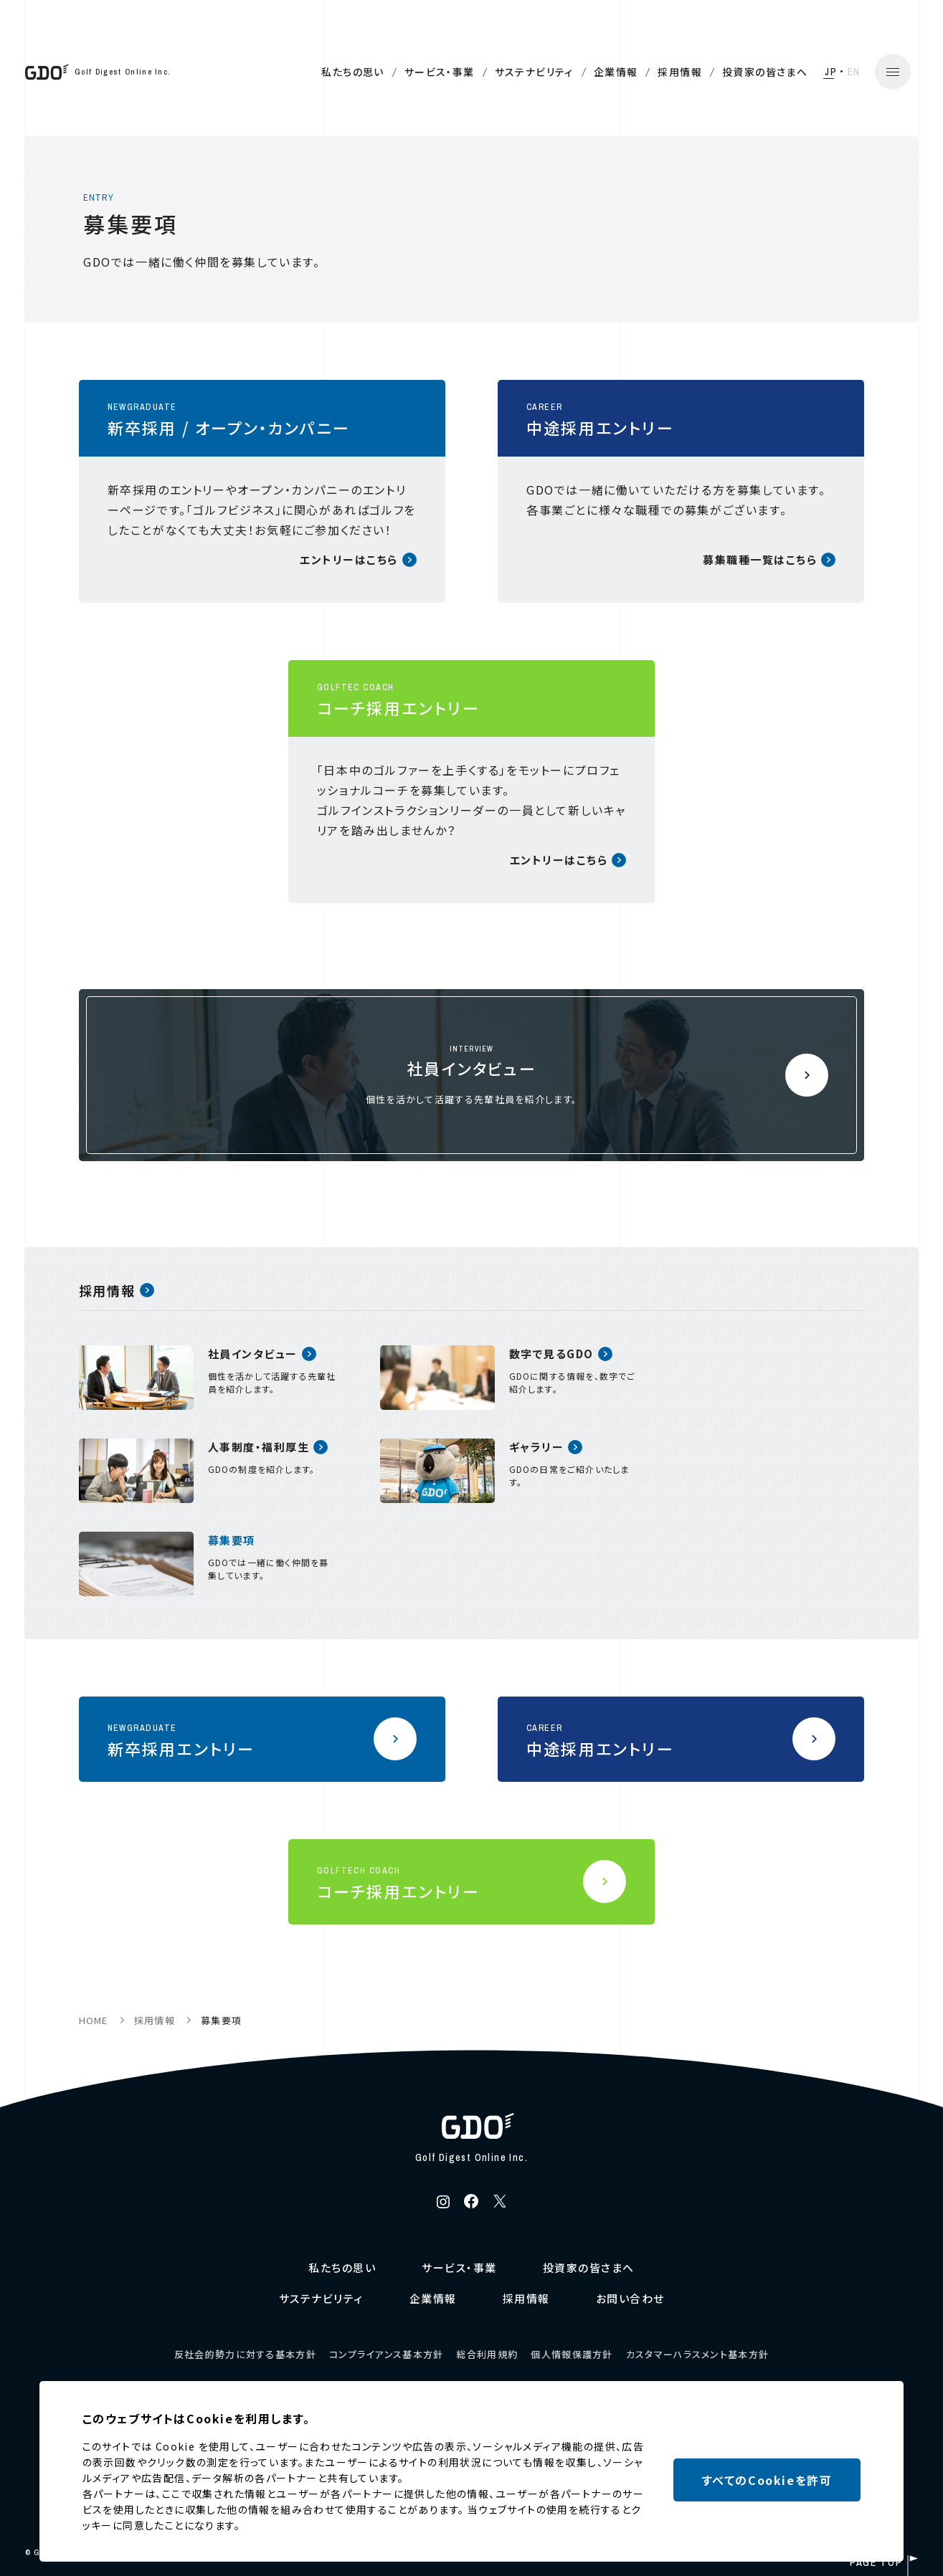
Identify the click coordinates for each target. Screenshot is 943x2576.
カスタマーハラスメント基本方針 (697, 2354)
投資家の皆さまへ (736, 72)
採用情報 (651, 72)
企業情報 (586, 72)
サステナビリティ (504, 72)
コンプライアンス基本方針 (386, 2354)
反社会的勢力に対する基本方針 (245, 2354)
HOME (93, 2020)
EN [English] (824, 72)
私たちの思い (324, 72)
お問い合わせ (630, 2298)
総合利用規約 (487, 2354)
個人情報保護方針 (571, 2354)
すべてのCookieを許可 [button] (767, 2480)
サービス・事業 (410, 72)
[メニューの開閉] (864, 72)
